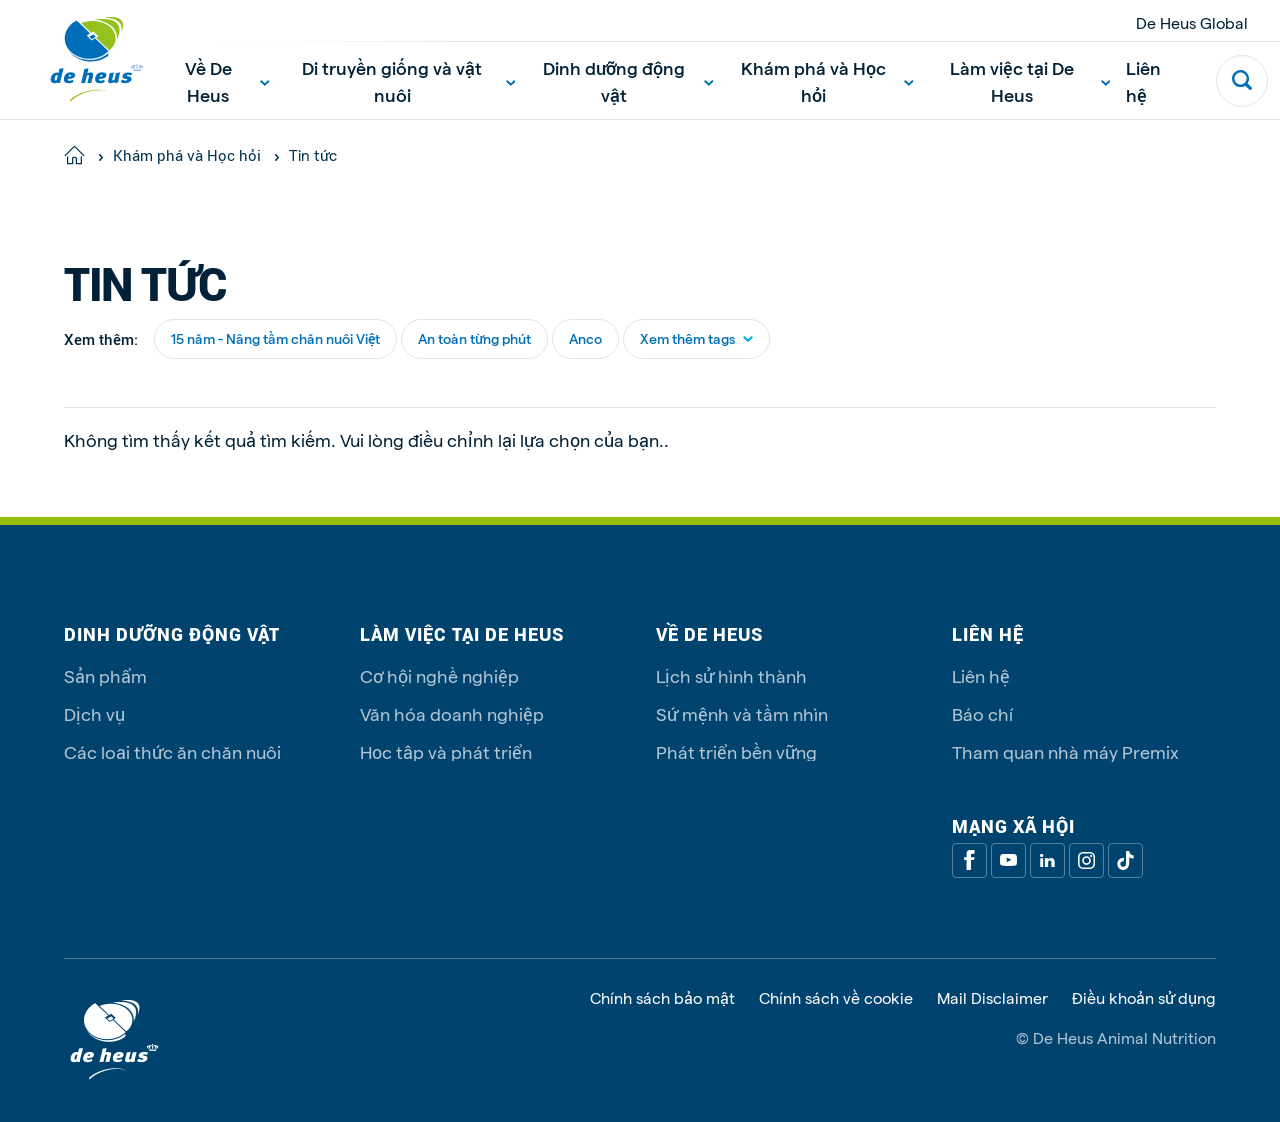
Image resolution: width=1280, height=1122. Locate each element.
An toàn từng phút (474, 338)
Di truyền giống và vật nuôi (408, 81)
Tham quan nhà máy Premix (1065, 751)
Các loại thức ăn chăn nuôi (172, 751)
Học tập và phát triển (446, 751)
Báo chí (982, 713)
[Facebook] (969, 860)
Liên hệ (1143, 81)
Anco (585, 338)
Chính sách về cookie (836, 998)
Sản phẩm (105, 675)
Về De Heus (227, 81)
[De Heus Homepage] (82, 59)
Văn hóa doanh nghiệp (452, 713)
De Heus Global (1192, 22)
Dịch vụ (94, 713)
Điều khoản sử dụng (1144, 998)
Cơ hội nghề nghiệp (439, 675)
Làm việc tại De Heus (1030, 81)
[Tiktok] (1125, 860)
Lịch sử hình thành (731, 675)
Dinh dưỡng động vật (628, 81)
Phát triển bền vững (736, 751)
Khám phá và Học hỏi (827, 81)
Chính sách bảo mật (662, 998)
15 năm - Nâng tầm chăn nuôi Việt (275, 338)
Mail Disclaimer (992, 998)
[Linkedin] (1047, 860)
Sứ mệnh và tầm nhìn (742, 713)
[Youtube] (1008, 860)
